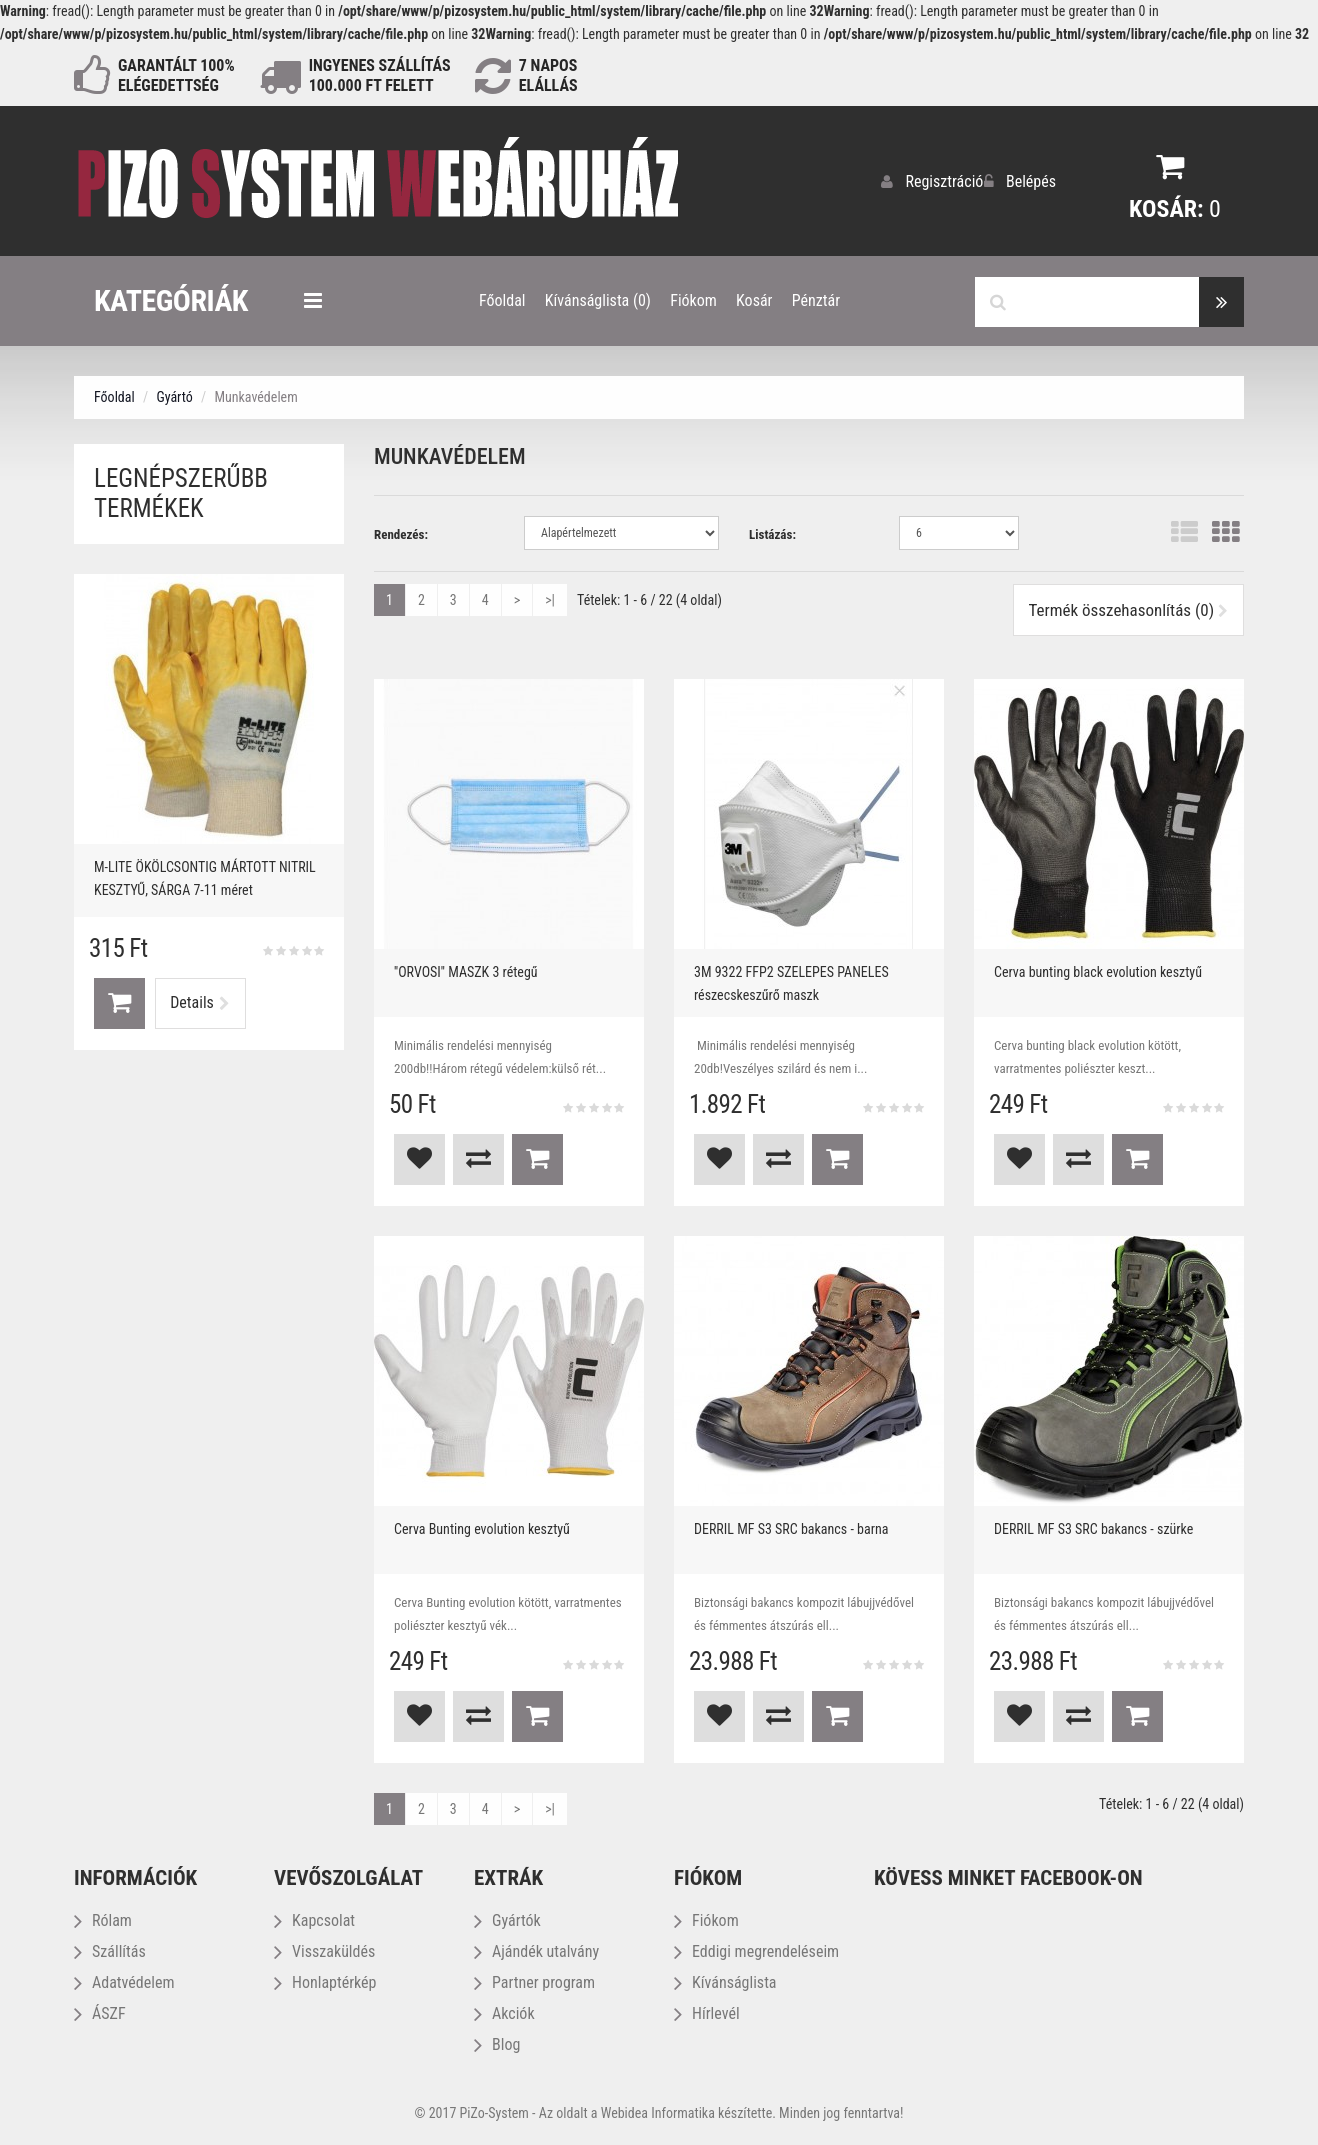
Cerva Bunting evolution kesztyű (482, 1528)
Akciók (504, 2012)
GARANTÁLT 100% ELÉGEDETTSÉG (176, 75)
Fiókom (706, 1919)
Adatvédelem (124, 1981)
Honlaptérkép (325, 1981)
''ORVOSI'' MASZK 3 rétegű (466, 971)
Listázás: (772, 533)
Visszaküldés (324, 1950)
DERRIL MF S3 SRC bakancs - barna (791, 1528)
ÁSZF (100, 2012)
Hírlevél (707, 2012)
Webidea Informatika (658, 2112)
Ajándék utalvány (536, 1950)
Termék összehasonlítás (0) (1129, 609)
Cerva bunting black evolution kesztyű (1098, 971)
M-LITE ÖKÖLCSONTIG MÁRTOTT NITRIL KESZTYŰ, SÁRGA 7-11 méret (205, 877)
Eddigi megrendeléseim (756, 1950)
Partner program (534, 1981)
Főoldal (114, 396)
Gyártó (174, 396)
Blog (497, 2043)
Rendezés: (401, 533)
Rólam (103, 1919)
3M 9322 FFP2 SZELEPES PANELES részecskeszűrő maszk (791, 982)
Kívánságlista (725, 1981)
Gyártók (507, 1919)
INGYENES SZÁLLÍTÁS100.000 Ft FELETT (380, 75)
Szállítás (110, 1950)
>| (550, 599)
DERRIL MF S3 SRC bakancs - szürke (1093, 1528)
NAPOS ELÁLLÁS (548, 75)
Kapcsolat (314, 1919)
